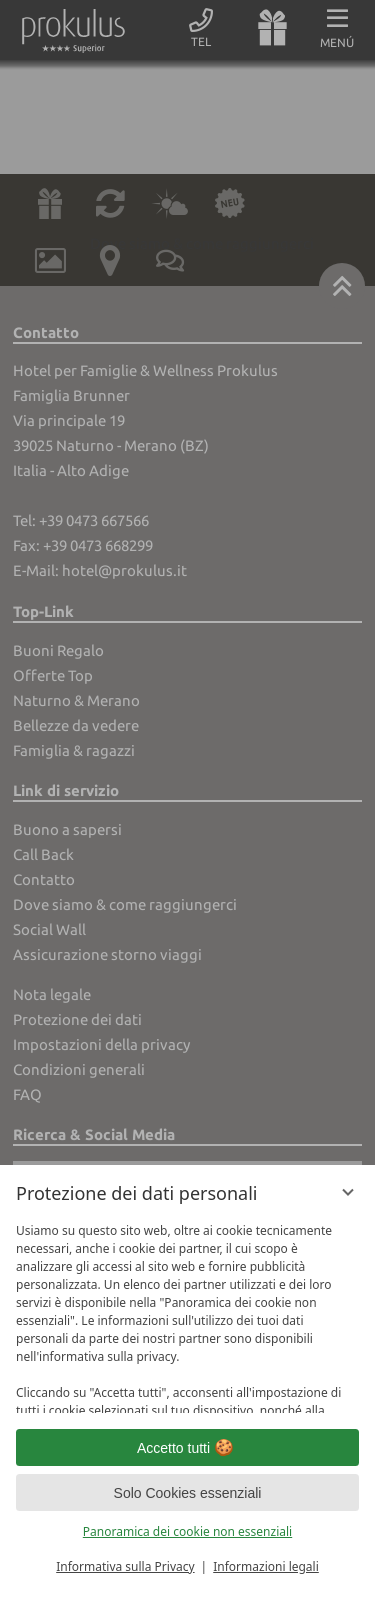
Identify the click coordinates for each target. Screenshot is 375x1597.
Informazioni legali (266, 1566)
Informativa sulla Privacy (125, 1566)
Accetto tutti (187, 1448)
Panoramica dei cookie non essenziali (187, 1531)
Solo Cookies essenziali (188, 1493)
